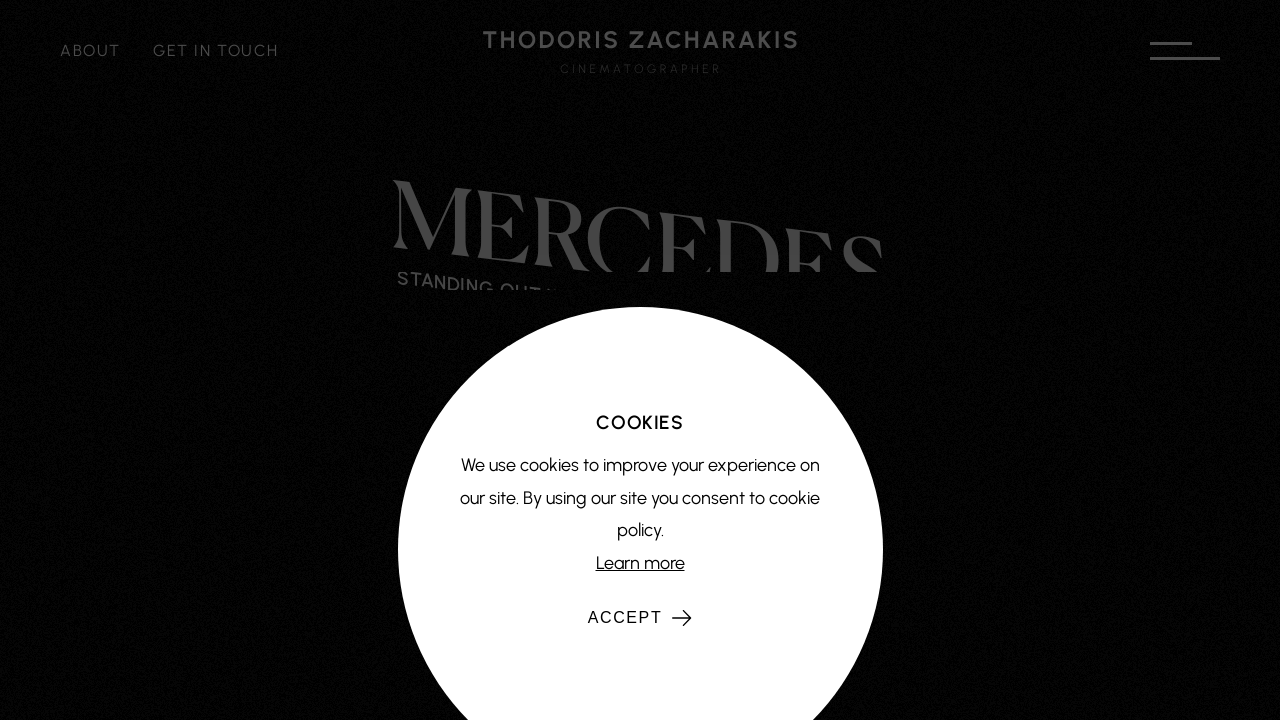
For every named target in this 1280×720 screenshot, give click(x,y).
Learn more (640, 563)
